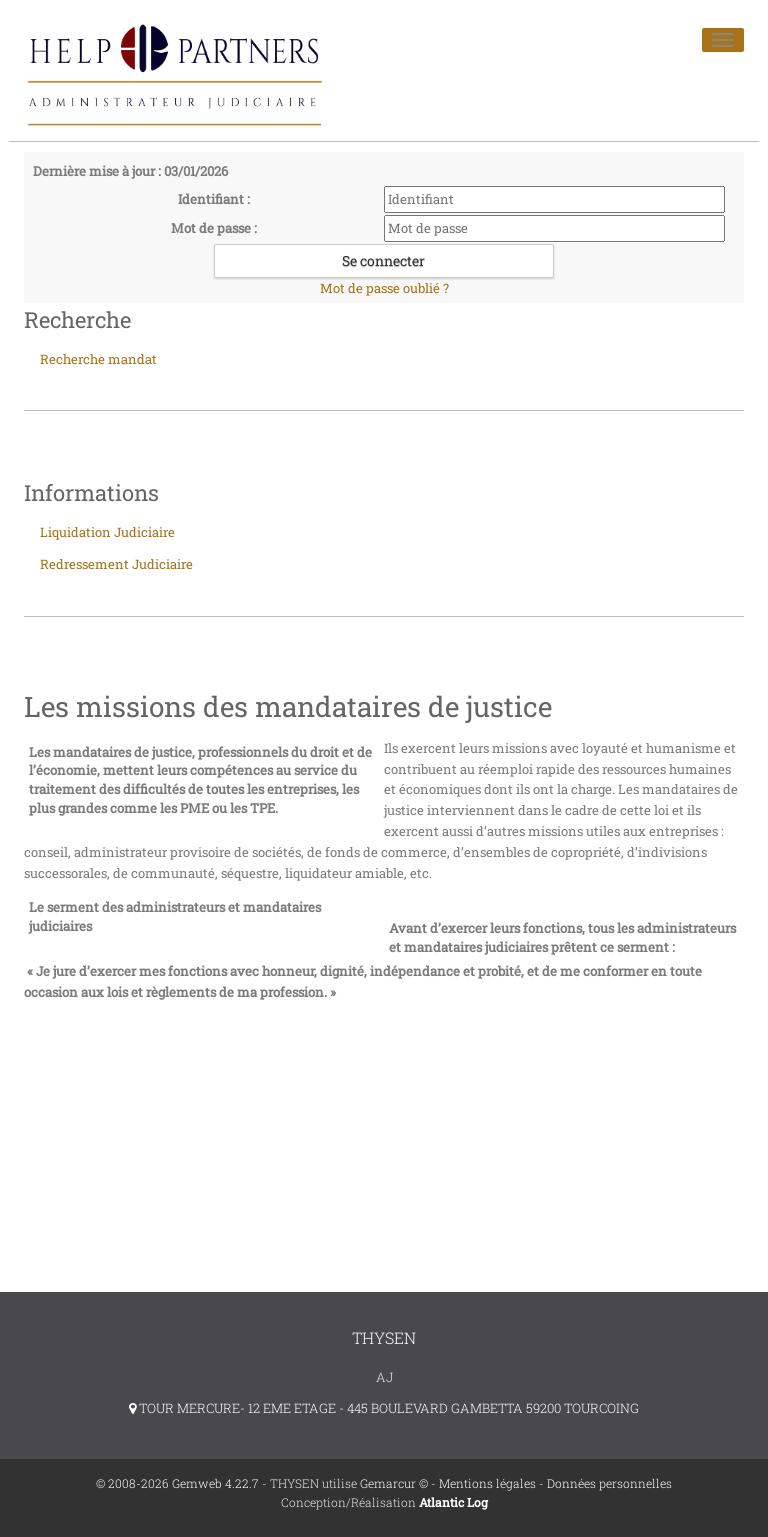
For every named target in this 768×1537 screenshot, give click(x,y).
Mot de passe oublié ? (384, 288)
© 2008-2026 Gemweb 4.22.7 (177, 1483)
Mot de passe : (214, 228)
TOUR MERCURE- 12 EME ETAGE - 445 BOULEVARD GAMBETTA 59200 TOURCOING (384, 1408)
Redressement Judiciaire (116, 564)
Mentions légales (487, 1483)
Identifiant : (214, 199)
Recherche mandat (98, 359)
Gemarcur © (394, 1483)
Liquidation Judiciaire (107, 532)
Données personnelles (609, 1483)
